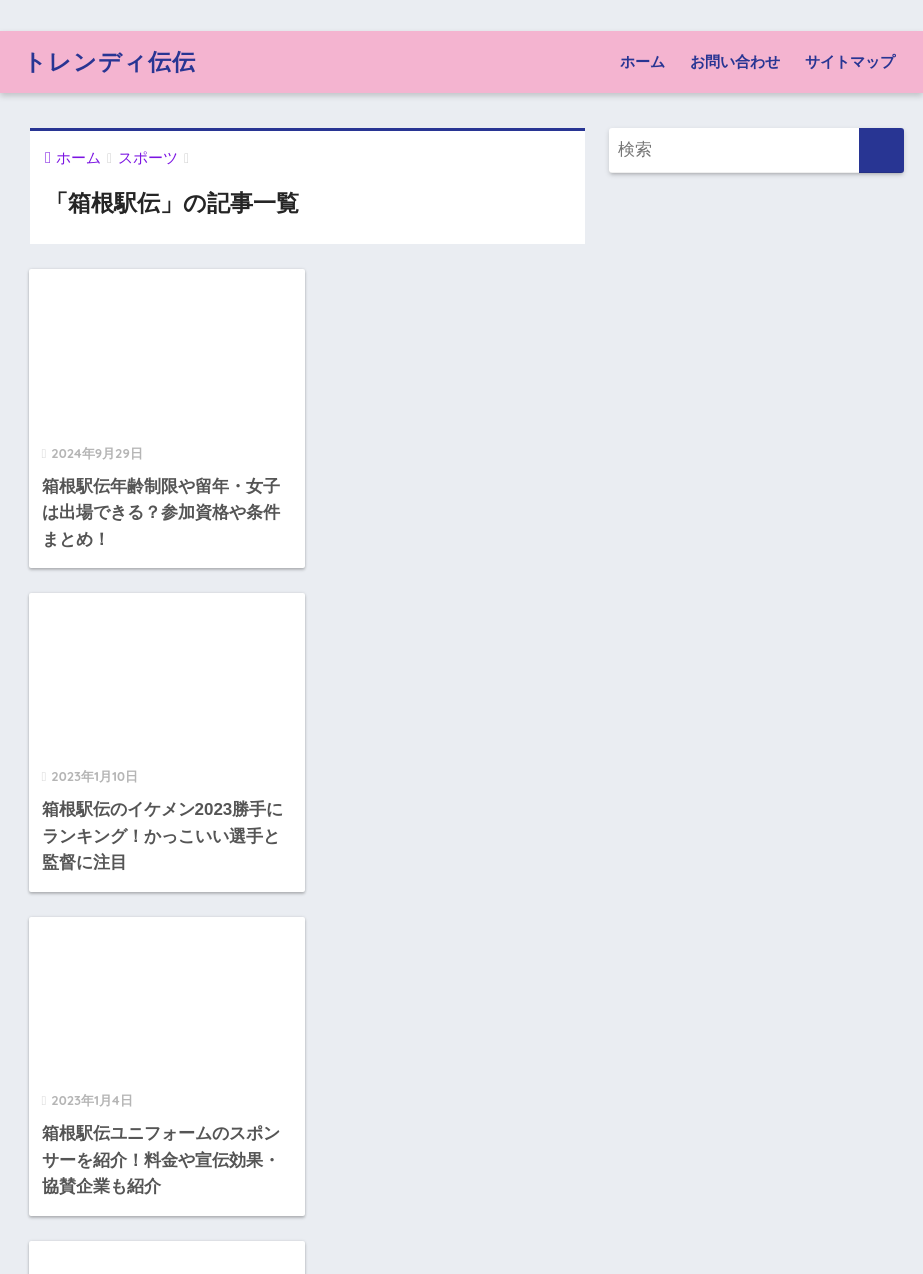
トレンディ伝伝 (109, 61)
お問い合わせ (735, 61)
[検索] (881, 150)
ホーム (642, 61)
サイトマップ (850, 61)
